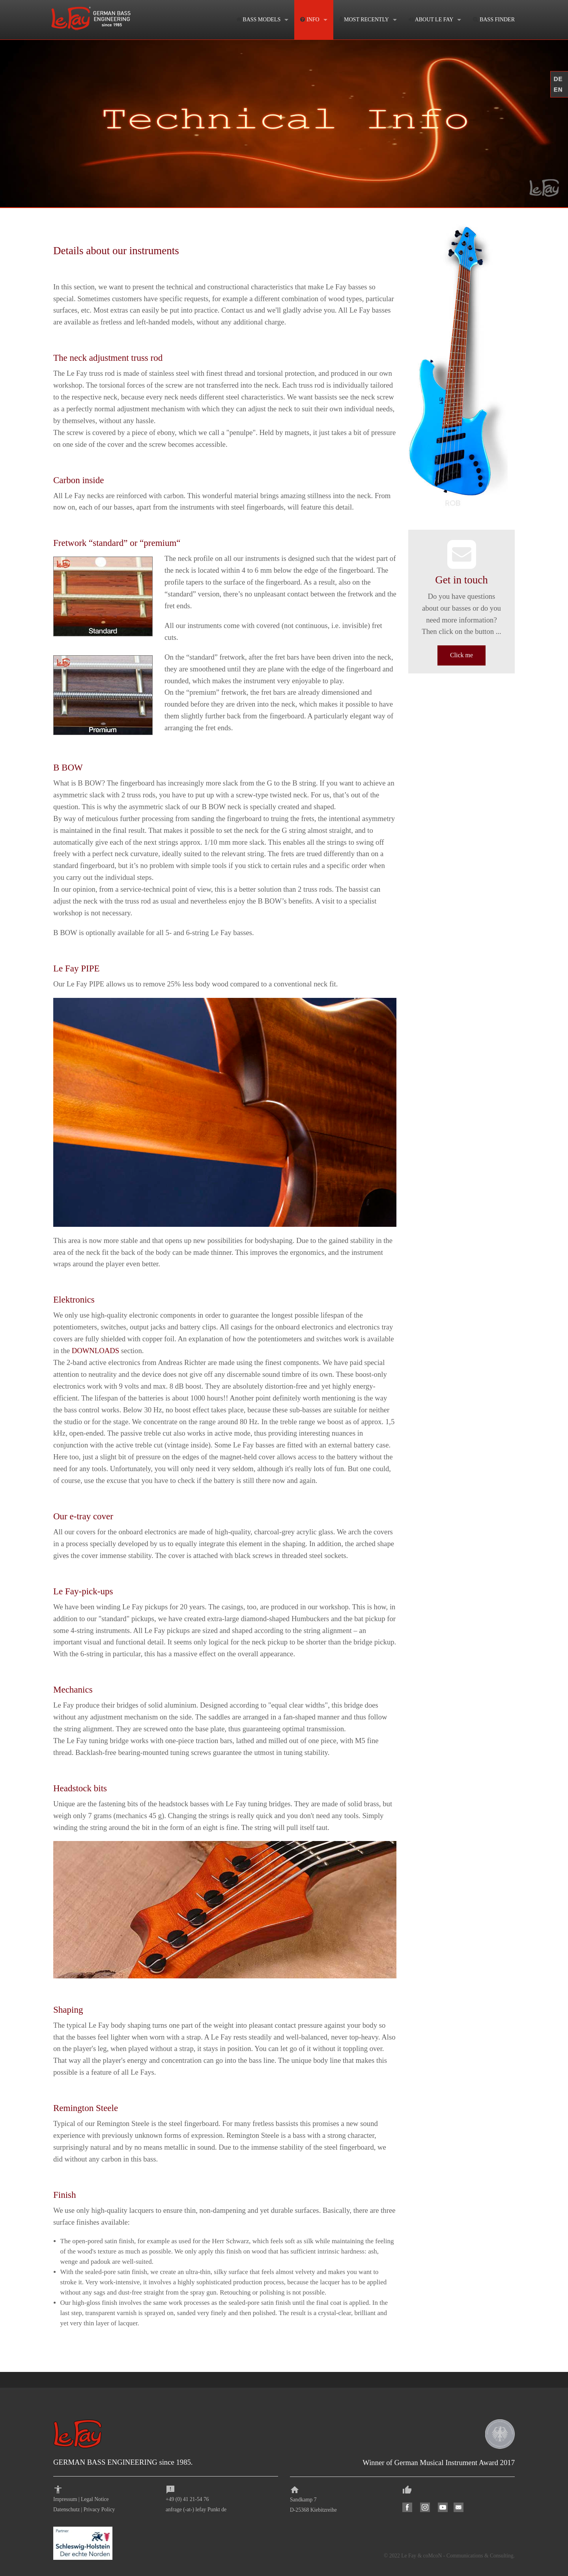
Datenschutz (66, 2509)
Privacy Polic (98, 2509)
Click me (461, 655)
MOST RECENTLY (364, 19)
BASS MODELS (258, 19)
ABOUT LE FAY (431, 19)
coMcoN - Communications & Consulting (468, 2556)
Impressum (65, 2499)
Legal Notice (95, 2499)
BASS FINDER (494, 19)
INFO (309, 19)
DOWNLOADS (95, 1350)
